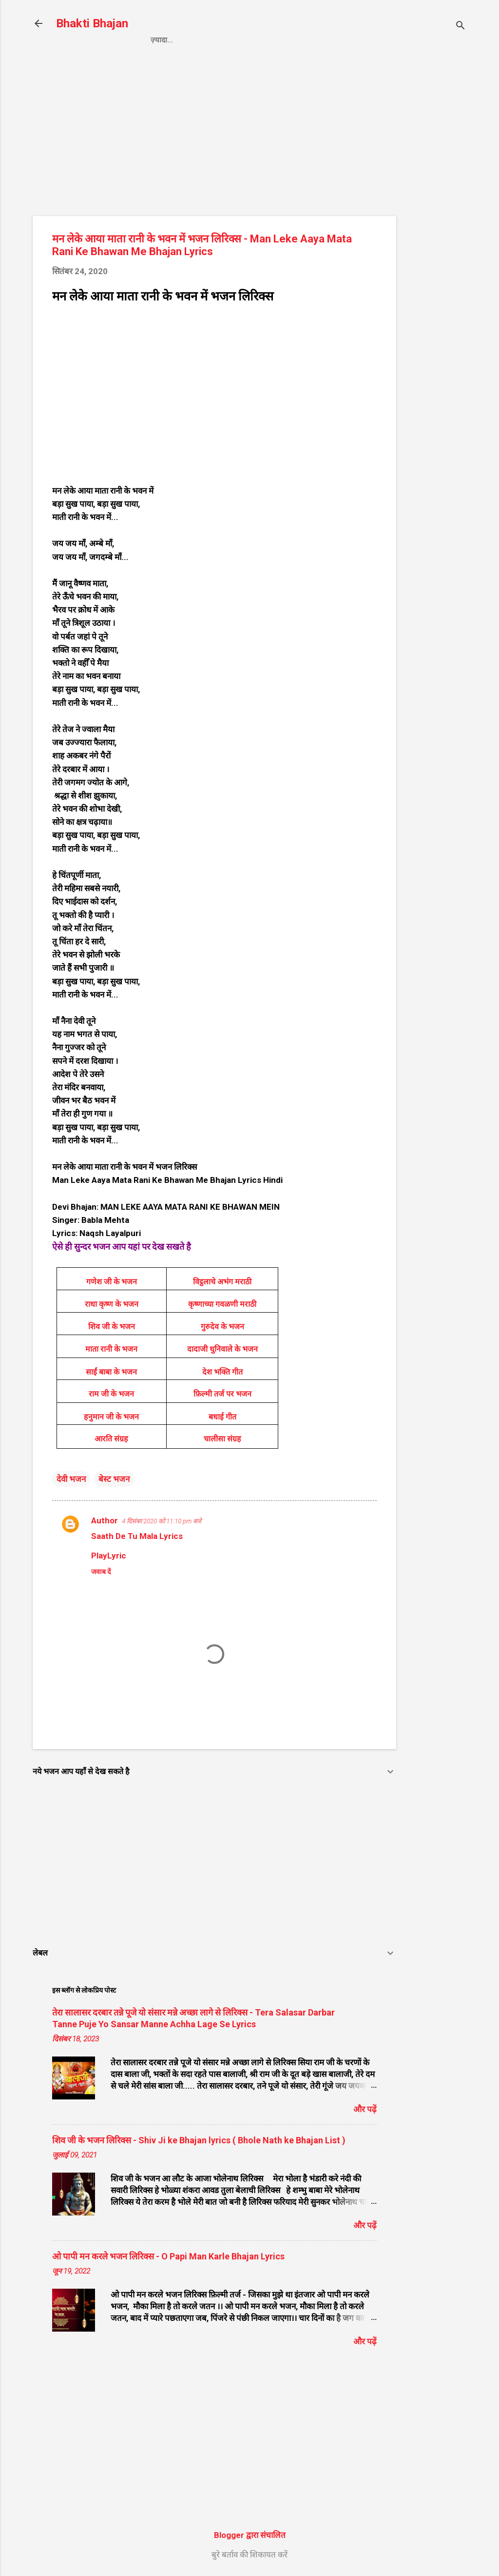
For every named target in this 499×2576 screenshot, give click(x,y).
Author (104, 1520)
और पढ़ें (365, 2109)
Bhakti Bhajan (92, 23)
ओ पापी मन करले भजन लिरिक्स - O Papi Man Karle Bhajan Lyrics (168, 2256)
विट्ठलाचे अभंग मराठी (222, 1282)
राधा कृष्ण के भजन (111, 1304)
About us (351, 40)
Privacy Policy (220, 40)
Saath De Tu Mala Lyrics (137, 1536)
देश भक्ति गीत (222, 1372)
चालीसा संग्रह (222, 1439)
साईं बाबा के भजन (111, 1372)
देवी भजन (71, 1479)
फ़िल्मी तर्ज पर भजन (222, 1394)
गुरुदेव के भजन (222, 1326)
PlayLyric (108, 1555)
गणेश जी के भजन (111, 1282)
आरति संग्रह (111, 1439)
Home (161, 40)
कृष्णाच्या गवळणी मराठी (222, 1304)
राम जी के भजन (111, 1394)
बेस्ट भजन (114, 1479)
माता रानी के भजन (111, 1349)
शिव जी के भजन (111, 1326)
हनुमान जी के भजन (111, 1417)
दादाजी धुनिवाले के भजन (222, 1349)
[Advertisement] (435, 218)
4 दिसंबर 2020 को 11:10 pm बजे (161, 1521)
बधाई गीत (222, 1417)
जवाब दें (101, 1572)
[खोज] (460, 26)
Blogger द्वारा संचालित (250, 2535)
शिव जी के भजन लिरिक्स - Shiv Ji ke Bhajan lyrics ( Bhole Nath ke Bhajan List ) (198, 2140)
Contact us (291, 40)
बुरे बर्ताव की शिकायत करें (249, 2554)
